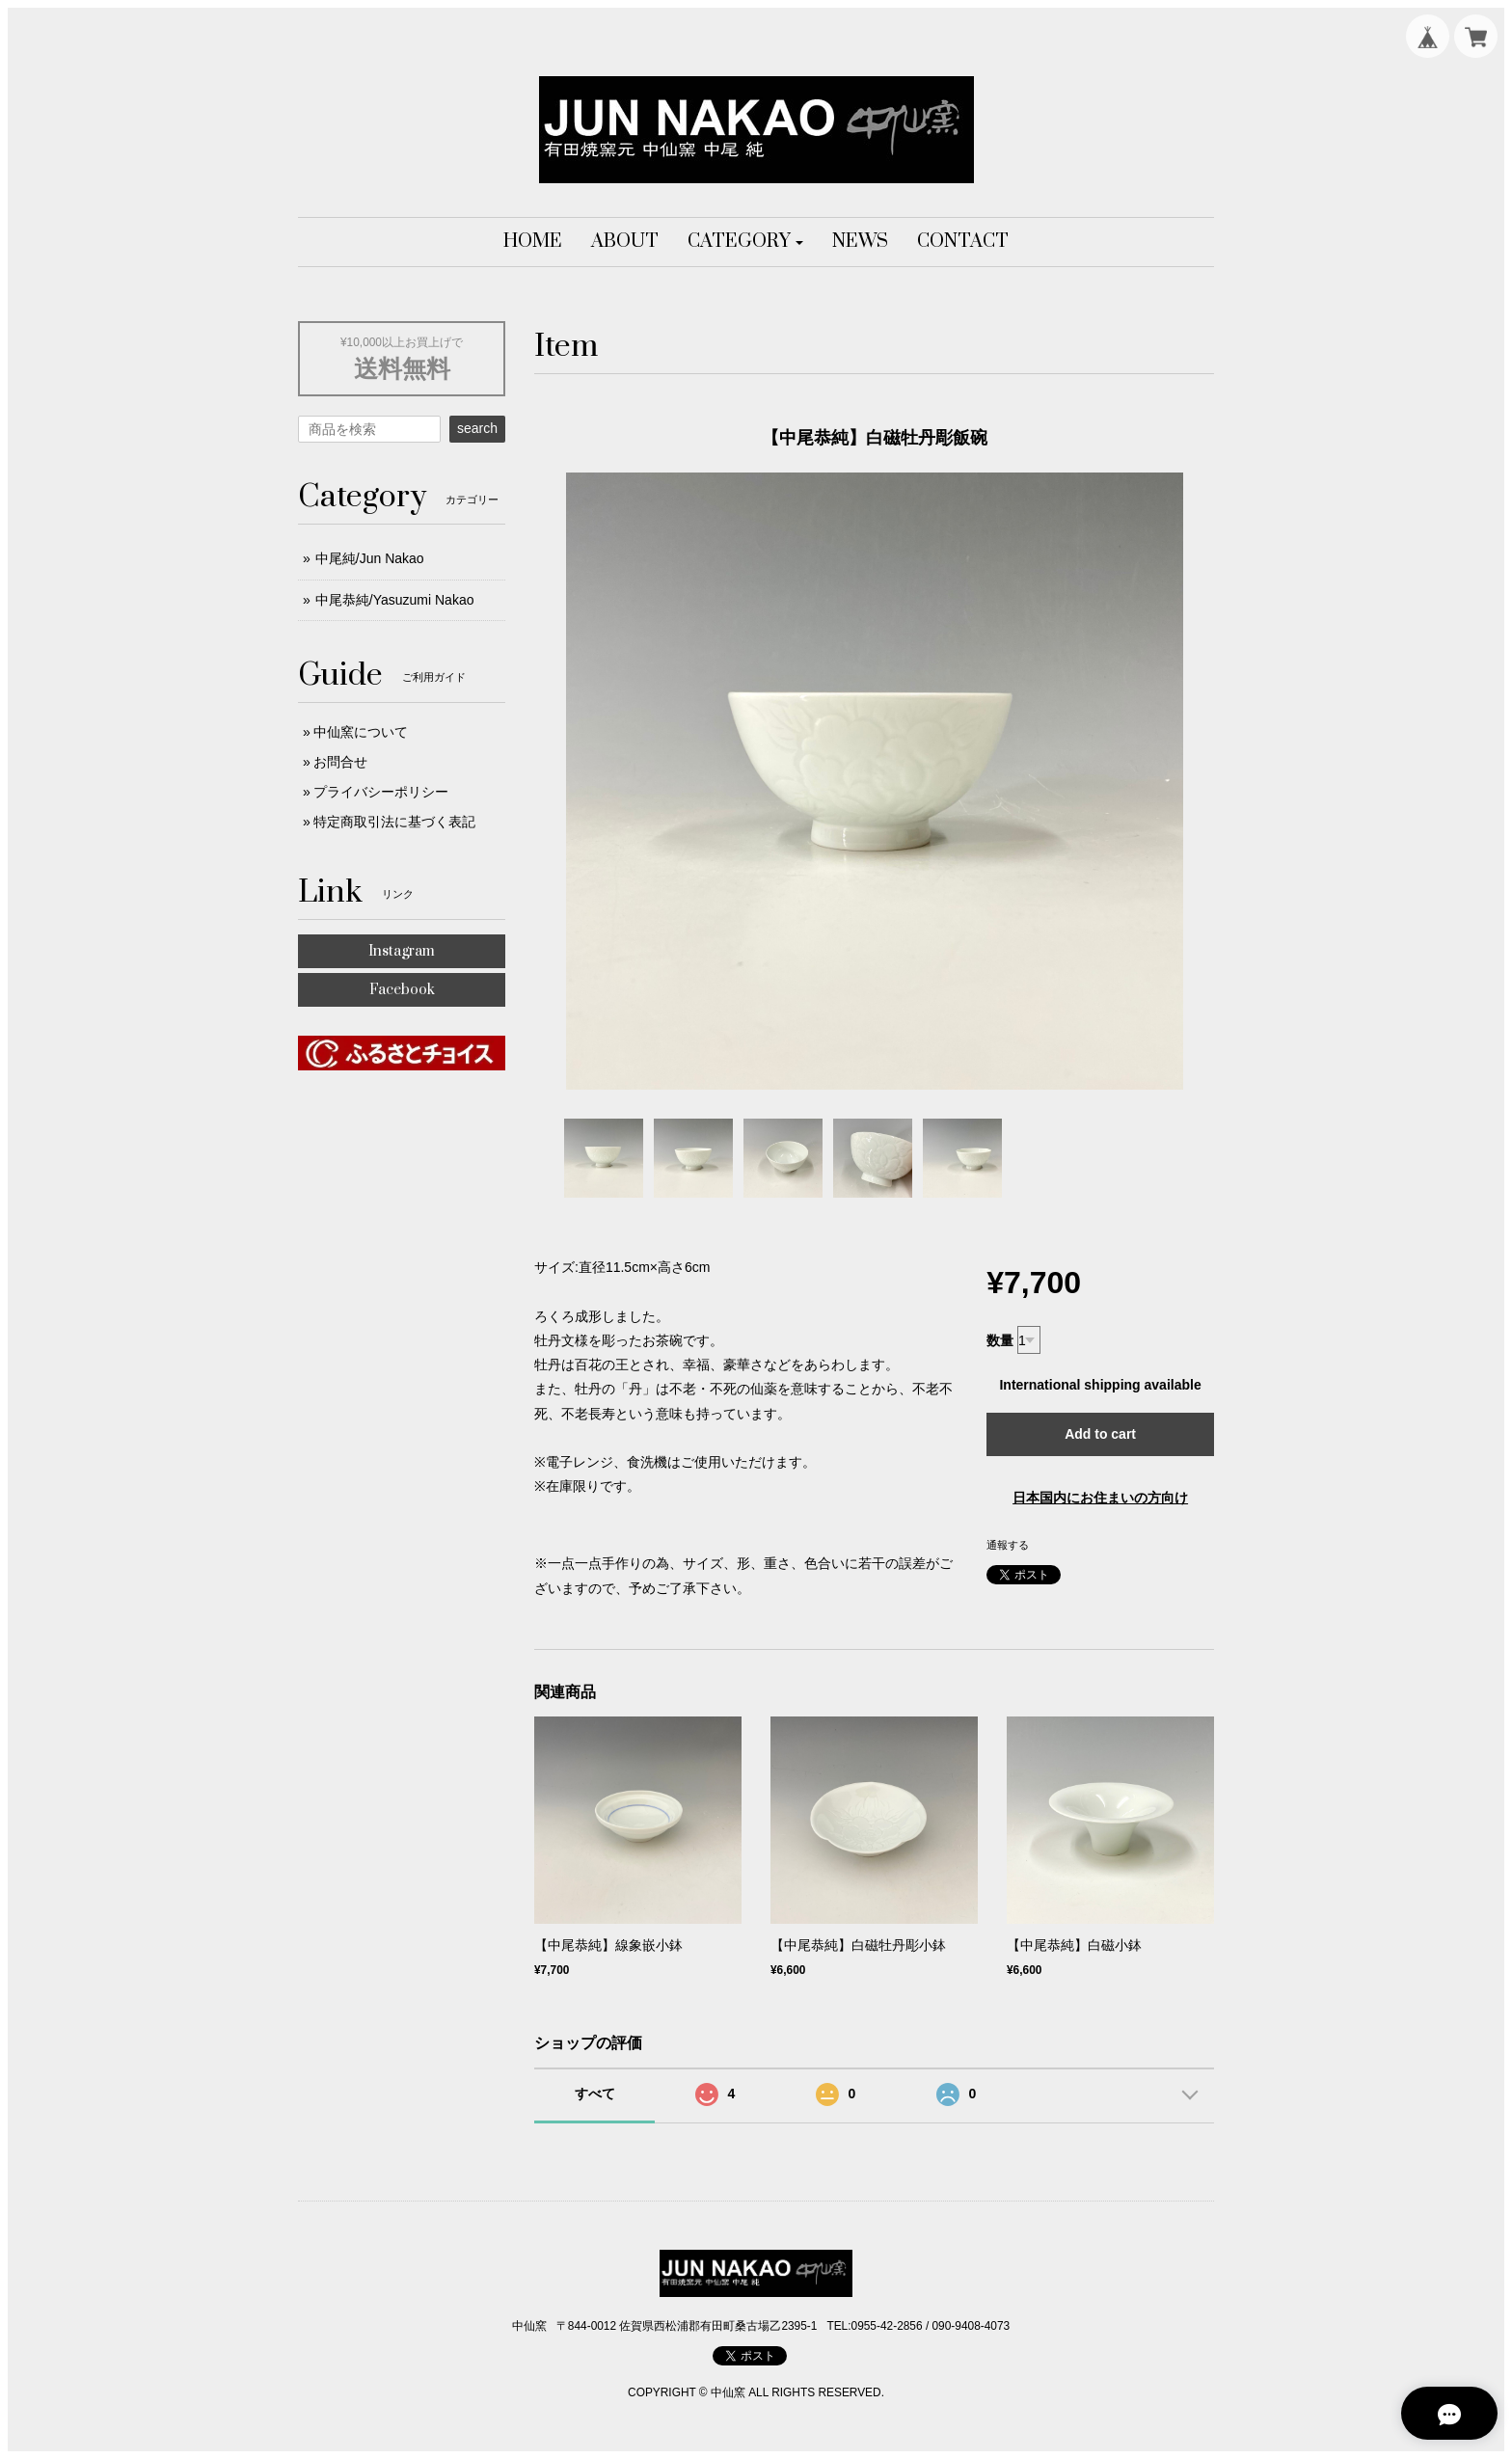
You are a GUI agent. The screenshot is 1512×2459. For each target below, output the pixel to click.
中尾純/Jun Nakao (369, 558)
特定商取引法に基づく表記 (394, 821)
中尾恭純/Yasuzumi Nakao (394, 600)
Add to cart (1100, 1434)
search (477, 428)
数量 (999, 1340)
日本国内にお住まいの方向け (1100, 1497)
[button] (746, 242)
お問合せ (340, 762)
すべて (595, 2093)
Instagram (401, 951)
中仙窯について (360, 732)
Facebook (402, 990)
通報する (1007, 1545)
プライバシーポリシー (380, 791)
